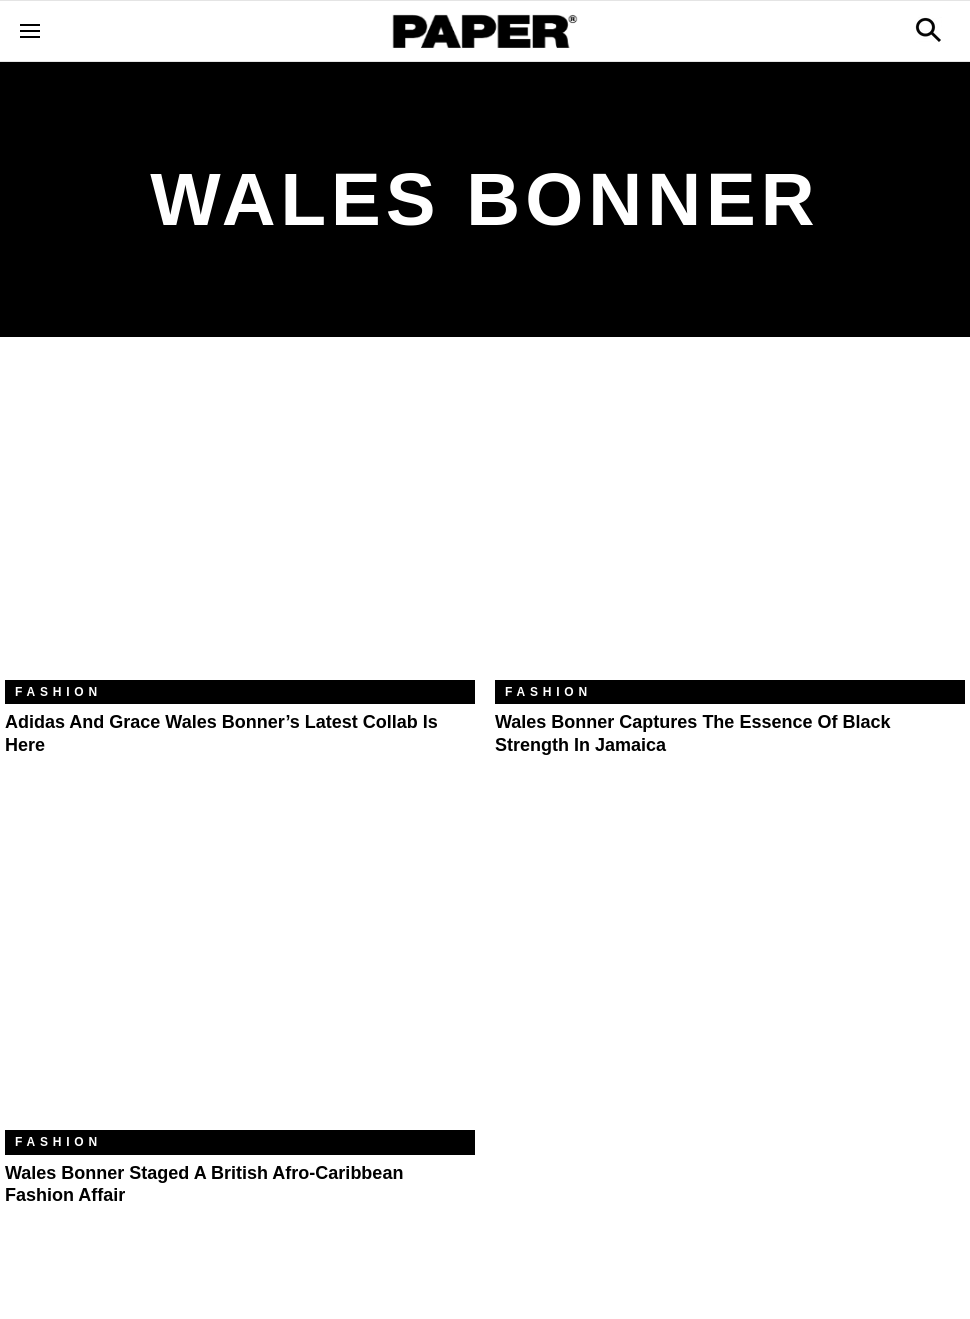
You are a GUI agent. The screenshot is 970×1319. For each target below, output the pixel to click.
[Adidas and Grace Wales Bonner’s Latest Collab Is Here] (240, 523)
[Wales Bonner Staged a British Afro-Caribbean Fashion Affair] (240, 973)
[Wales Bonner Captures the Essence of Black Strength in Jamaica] (730, 523)
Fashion (58, 692)
